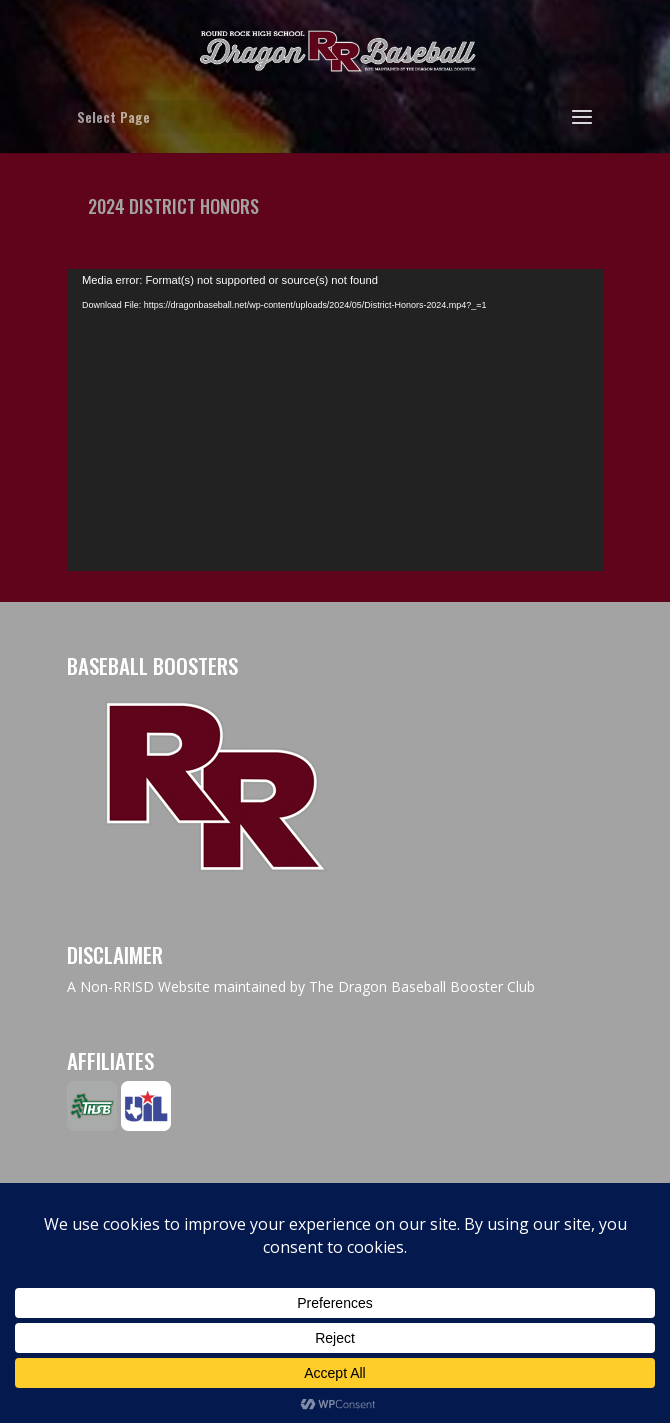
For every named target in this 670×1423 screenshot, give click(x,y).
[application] (335, 420)
